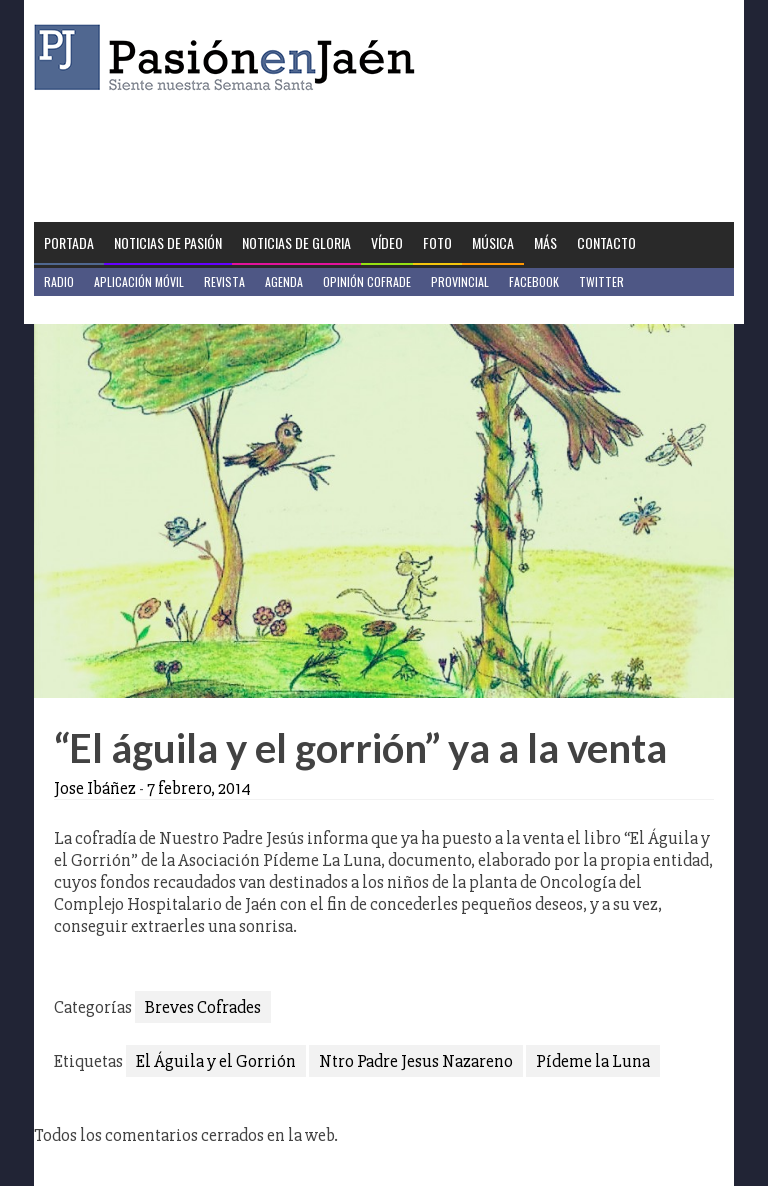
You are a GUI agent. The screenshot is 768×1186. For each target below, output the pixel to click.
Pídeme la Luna (593, 1061)
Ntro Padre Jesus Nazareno (416, 1061)
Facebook (534, 281)
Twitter (601, 281)
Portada (69, 242)
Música (493, 242)
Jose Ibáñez (95, 788)
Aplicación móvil (139, 281)
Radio (59, 281)
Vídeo (387, 242)
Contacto (606, 242)
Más (545, 242)
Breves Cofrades (203, 1007)
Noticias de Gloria (296, 242)
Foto (437, 242)
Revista (224, 281)
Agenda (284, 281)
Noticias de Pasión (168, 242)
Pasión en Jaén (230, 57)
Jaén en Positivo (87, 309)
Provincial (460, 281)
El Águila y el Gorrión (216, 1061)
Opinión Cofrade (367, 281)
